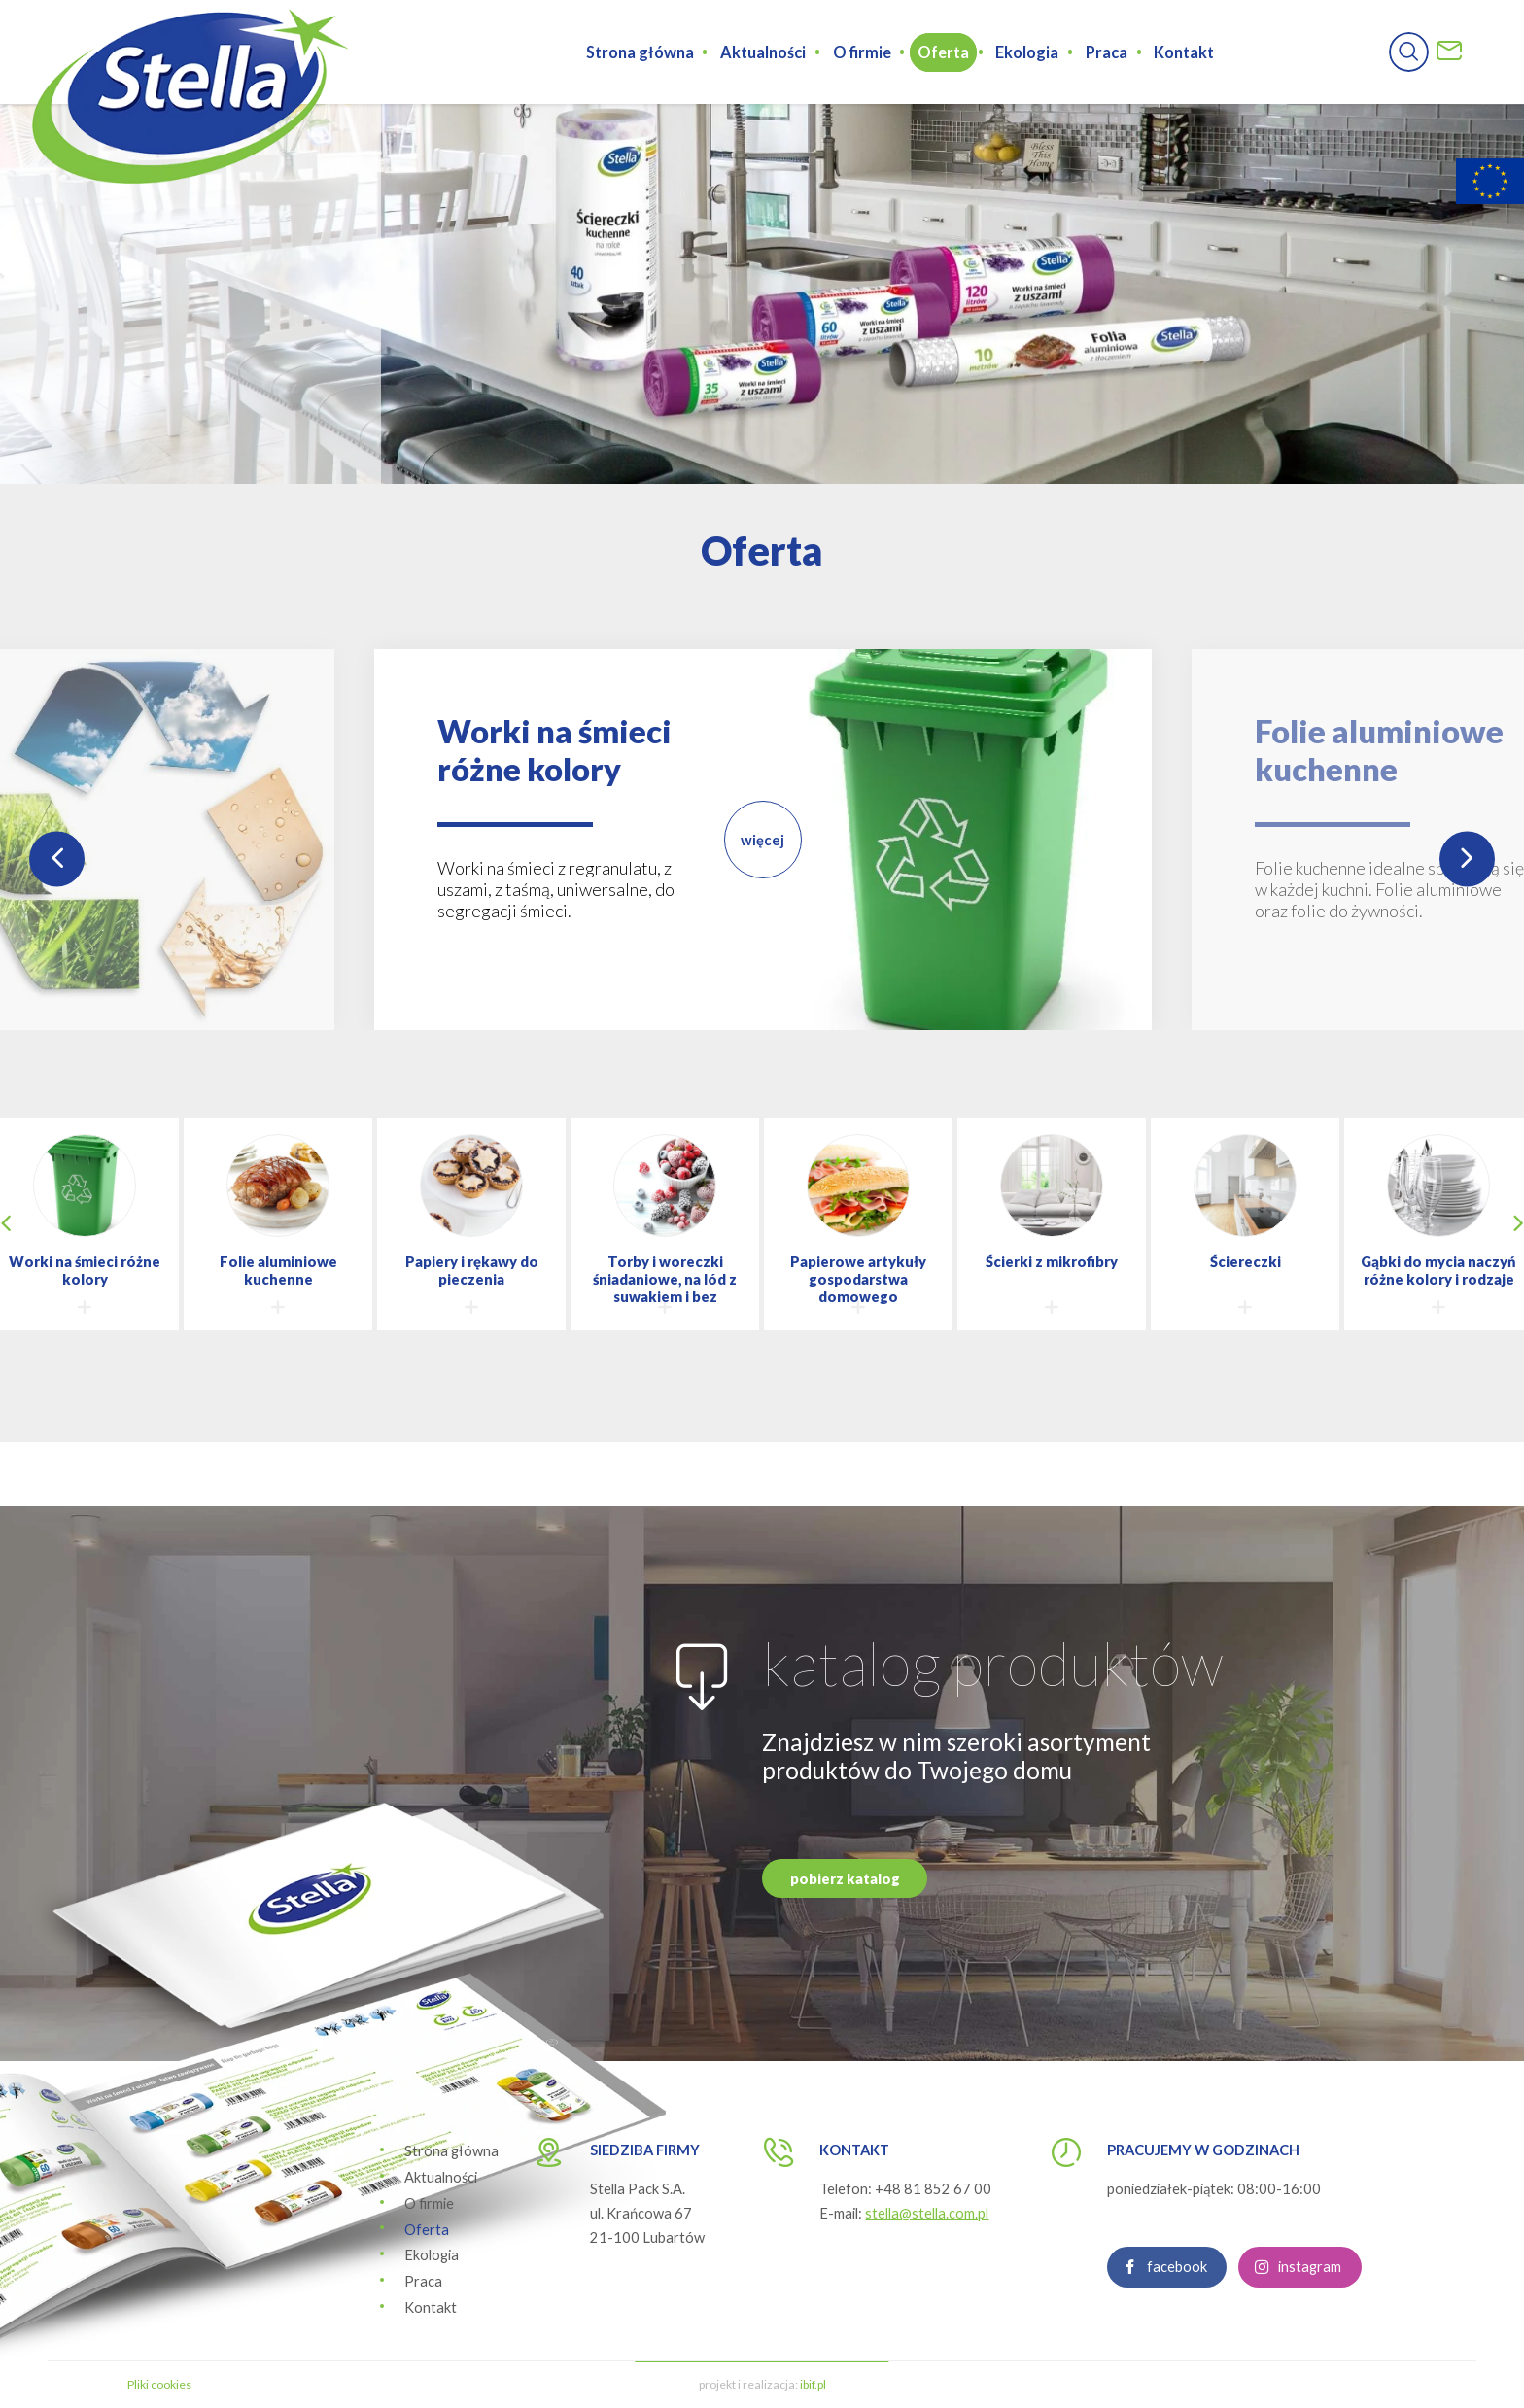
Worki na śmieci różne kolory (554, 750)
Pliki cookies (159, 2384)
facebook (1177, 2361)
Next (1467, 858)
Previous (57, 858)
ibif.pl (813, 2384)
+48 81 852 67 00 (933, 2188)
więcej (762, 839)
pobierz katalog (845, 1972)
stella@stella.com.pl (926, 2212)
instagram (1309, 2361)
